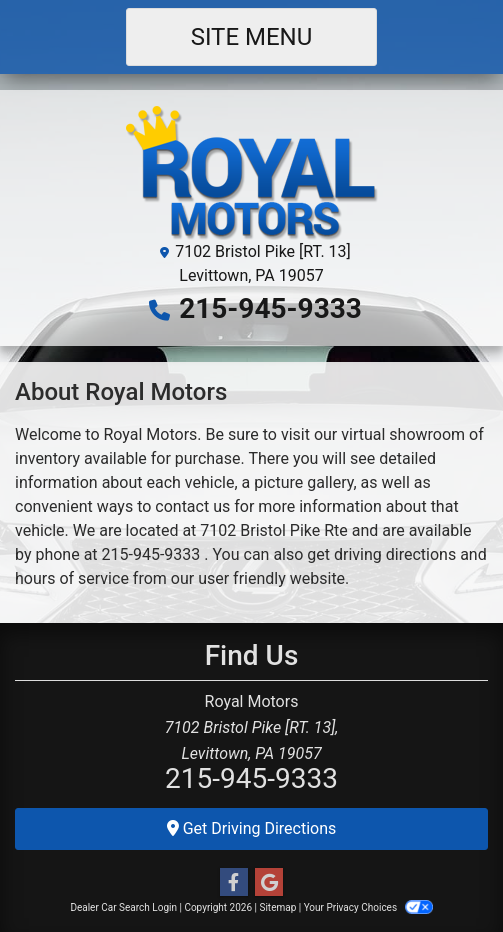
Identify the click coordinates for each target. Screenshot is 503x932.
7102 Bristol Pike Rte (274, 530)
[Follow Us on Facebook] (234, 883)
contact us (192, 506)
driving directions (395, 554)
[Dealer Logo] (252, 171)
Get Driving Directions (252, 828)
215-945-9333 (270, 308)
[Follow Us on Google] (269, 883)
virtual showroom (403, 434)
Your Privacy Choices (368, 907)
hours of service (72, 578)
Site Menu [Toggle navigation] (252, 37)
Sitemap (277, 907)
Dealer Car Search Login (123, 907)
